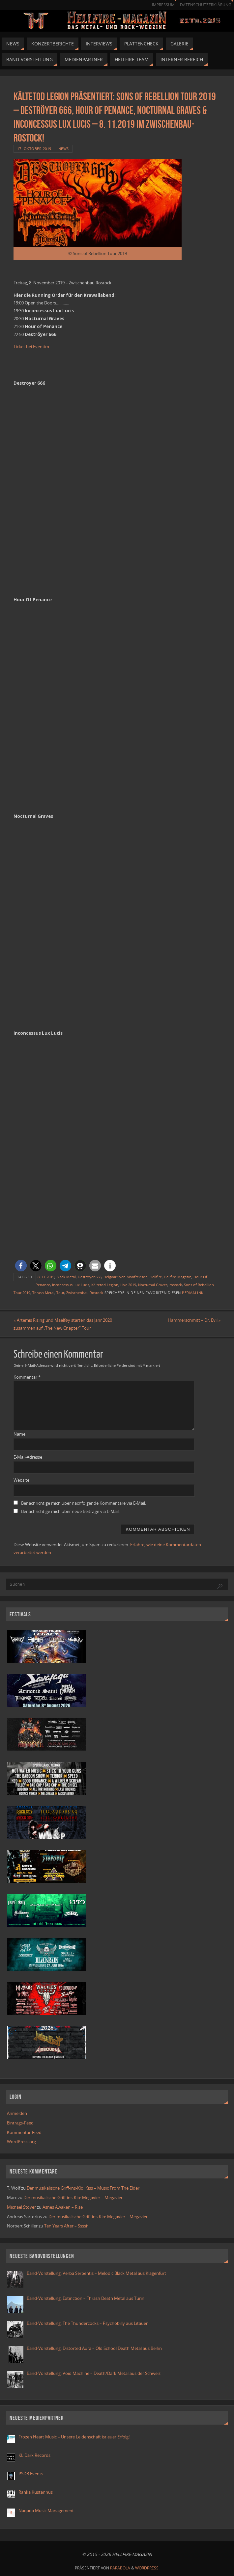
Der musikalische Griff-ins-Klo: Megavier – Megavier (73, 2197)
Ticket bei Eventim (31, 347)
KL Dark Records (34, 2455)
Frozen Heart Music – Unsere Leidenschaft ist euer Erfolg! (74, 2437)
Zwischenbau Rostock (84, 1292)
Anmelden (17, 2113)
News (63, 148)
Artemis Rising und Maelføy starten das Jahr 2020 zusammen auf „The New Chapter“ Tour (63, 1324)
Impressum (163, 5)
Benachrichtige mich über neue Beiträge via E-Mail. (70, 1511)
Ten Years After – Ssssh (66, 2226)
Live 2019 (128, 1284)
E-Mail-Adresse (28, 1457)
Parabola (120, 2568)
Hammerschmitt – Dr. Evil (194, 1320)
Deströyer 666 (90, 1276)
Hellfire (156, 1276)
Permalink (193, 1292)
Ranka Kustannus (35, 2492)
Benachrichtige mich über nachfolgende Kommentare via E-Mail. (83, 1503)
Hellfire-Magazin (177, 1276)
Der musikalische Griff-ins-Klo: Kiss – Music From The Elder (83, 2188)
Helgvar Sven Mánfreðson (125, 1276)
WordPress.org (21, 2142)
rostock (175, 1284)
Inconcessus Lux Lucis (70, 1284)
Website (21, 1480)
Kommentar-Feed (24, 2132)
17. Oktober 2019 (34, 148)
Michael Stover (21, 2207)
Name (19, 1434)
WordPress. (147, 2568)
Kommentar (27, 1377)
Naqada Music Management (46, 2510)
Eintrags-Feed (20, 2123)
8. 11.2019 (46, 1276)
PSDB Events (30, 2474)
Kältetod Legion (104, 1284)
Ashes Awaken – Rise (63, 2207)
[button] (21, 1265)
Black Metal (66, 1276)
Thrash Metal (43, 1292)
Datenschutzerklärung (205, 5)
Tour (60, 1292)
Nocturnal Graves (152, 1284)
